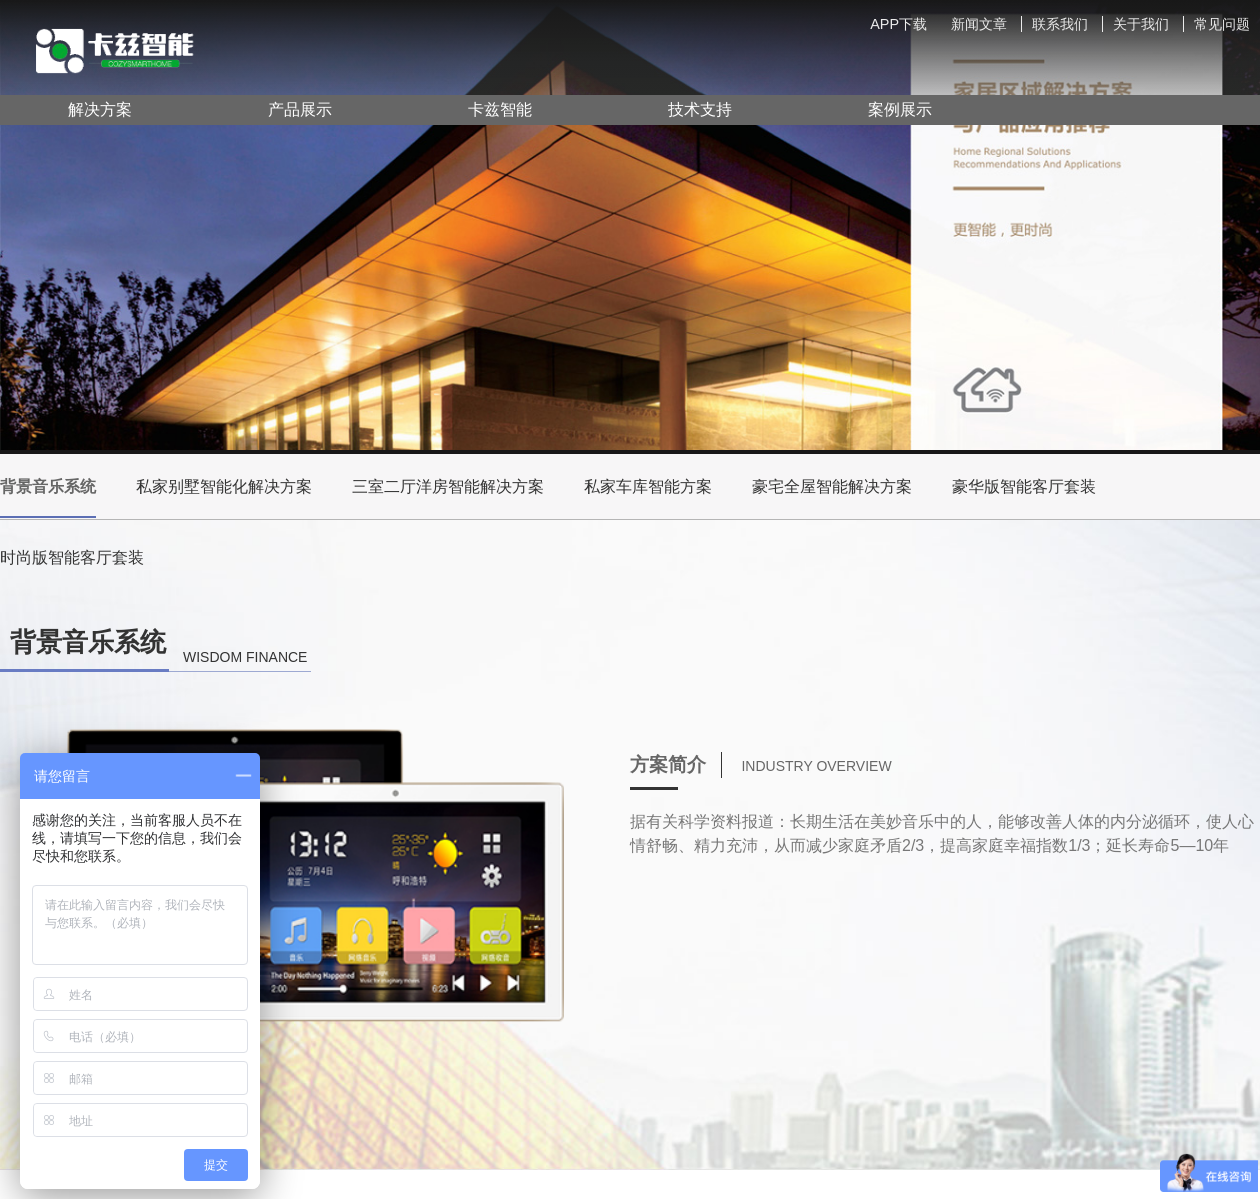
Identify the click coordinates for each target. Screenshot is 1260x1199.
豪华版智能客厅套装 (1024, 486)
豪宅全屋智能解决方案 (832, 486)
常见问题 (1222, 24)
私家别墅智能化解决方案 (224, 486)
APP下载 (898, 24)
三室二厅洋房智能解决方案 (448, 486)
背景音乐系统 (48, 498)
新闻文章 (979, 24)
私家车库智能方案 (648, 486)
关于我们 (1141, 24)
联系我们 (1060, 24)
